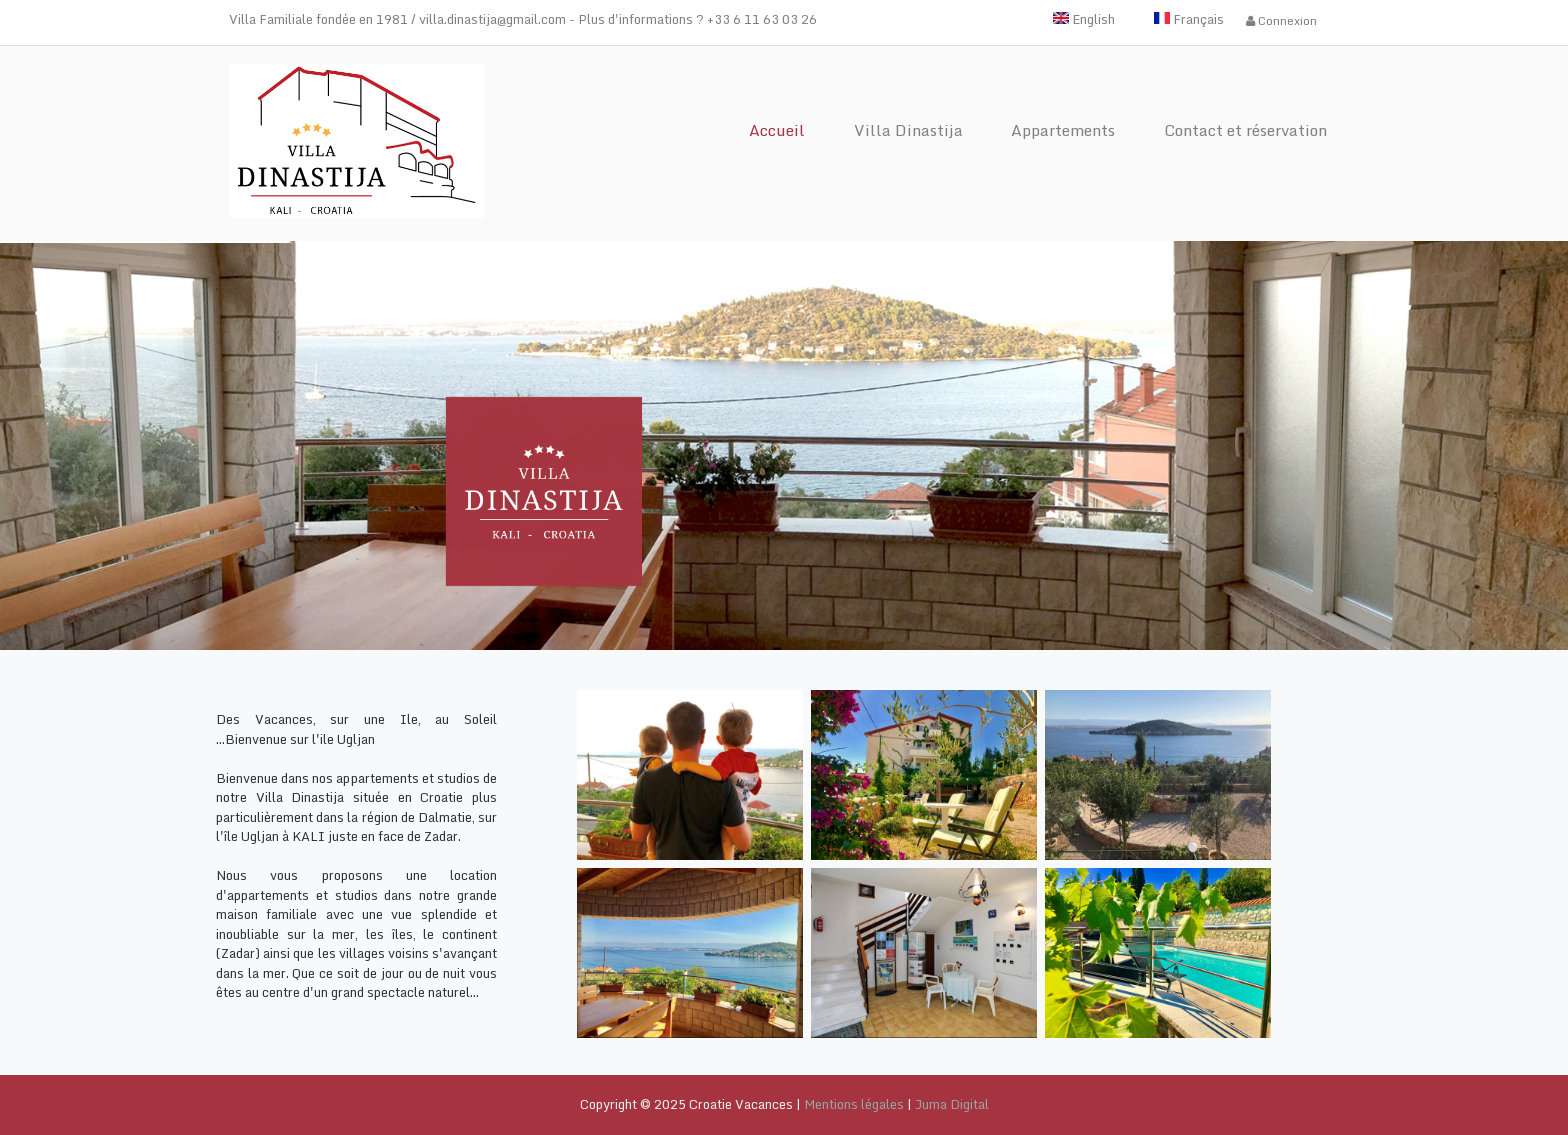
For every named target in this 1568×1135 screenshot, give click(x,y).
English (1084, 19)
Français (1189, 19)
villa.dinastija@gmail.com (492, 19)
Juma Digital (952, 1104)
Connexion (1281, 20)
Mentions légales (854, 1104)
